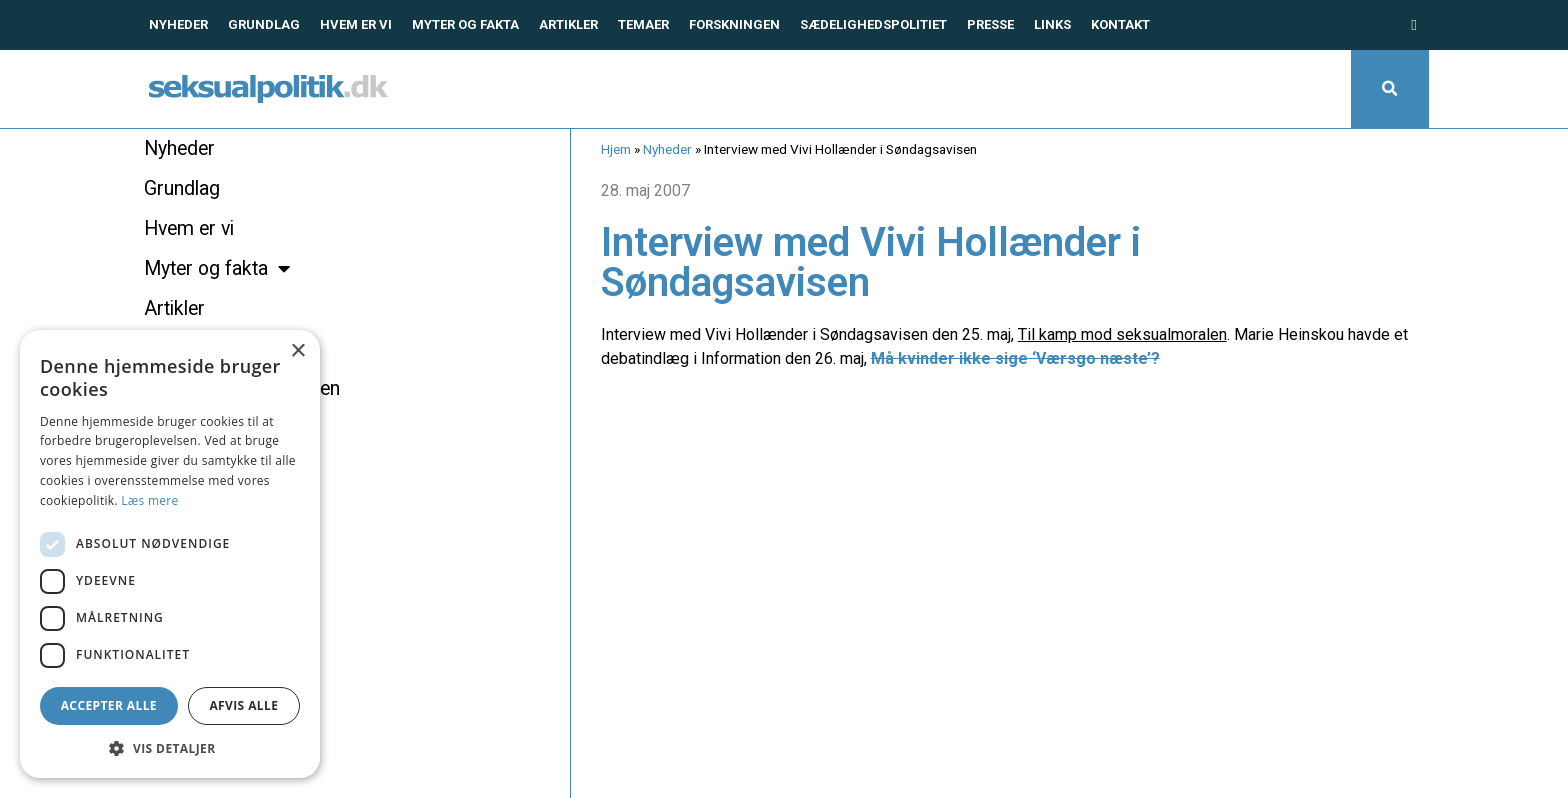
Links (1052, 24)
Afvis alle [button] (243, 705)
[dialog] (170, 554)
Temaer (643, 24)
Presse (990, 24)
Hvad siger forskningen (242, 388)
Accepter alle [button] (109, 705)
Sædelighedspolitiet (873, 24)
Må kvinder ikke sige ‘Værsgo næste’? (1015, 358)
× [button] (297, 351)
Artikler (568, 24)
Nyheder (178, 24)
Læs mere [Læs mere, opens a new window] (149, 500)
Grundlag (264, 24)
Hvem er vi (356, 24)
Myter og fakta (465, 24)
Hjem (616, 149)
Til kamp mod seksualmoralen (1122, 334)
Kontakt (1120, 24)
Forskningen (734, 24)
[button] (1390, 89)
